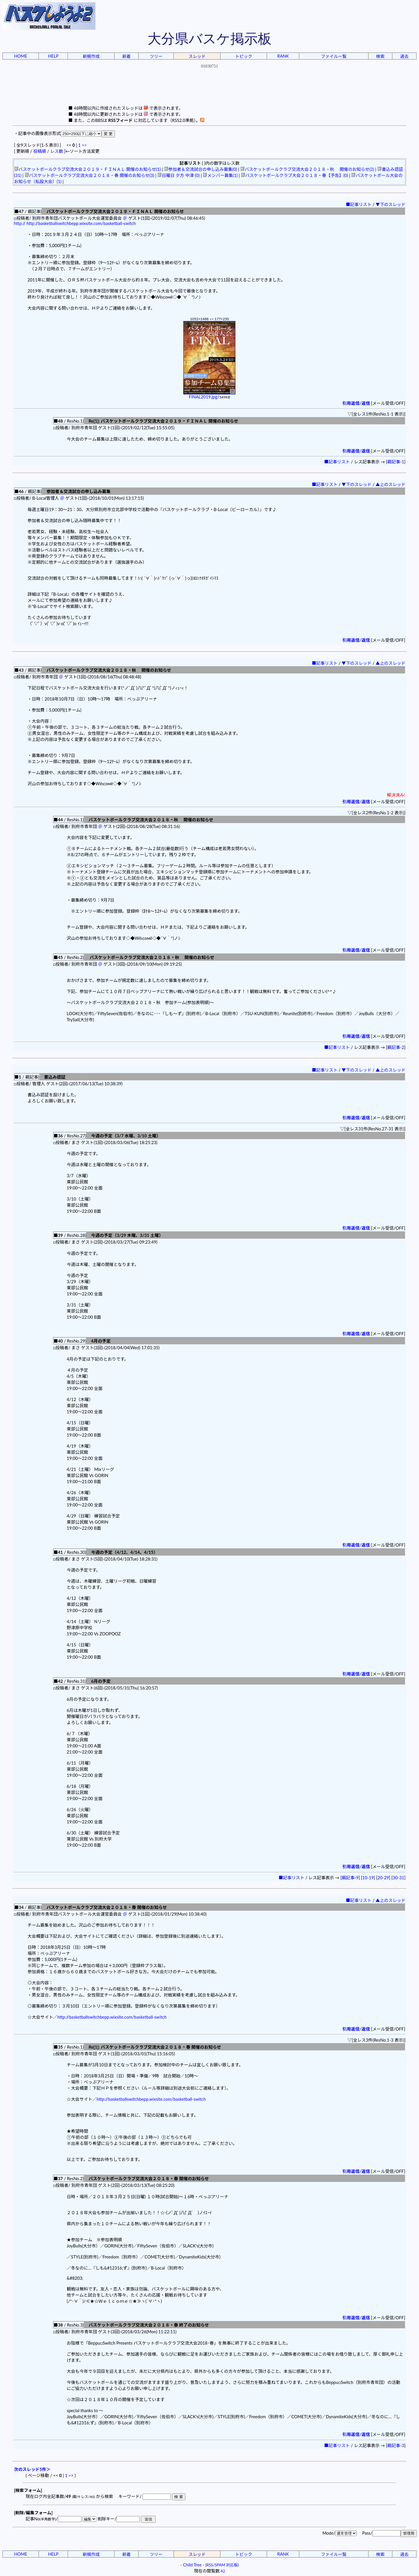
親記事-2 (395, 1047)
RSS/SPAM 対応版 (222, 2565)
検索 (380, 56)
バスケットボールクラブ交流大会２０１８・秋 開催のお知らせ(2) (307, 169)
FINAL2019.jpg (209, 394)
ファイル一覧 (334, 56)
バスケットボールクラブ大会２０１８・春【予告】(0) (294, 175)
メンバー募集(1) (220, 175)
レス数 (56, 151)
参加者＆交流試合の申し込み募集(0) (200, 169)
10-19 (368, 1877)
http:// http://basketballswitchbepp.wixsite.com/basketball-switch (75, 223)
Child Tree (192, 2564)
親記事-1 (395, 461)
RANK (283, 56)
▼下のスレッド (391, 204)
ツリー (156, 56)
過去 (404, 56)
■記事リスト (359, 204)
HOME (20, 56)
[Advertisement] (209, 92)
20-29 (383, 1877)
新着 (126, 56)
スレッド (197, 56)
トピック (243, 56)
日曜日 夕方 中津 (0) (178, 175)
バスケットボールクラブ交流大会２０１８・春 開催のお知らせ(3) (89, 175)
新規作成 (91, 56)
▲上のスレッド (391, 484)
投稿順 (39, 151)
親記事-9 (350, 1877)
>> (84, 145)
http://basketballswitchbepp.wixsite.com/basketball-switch (111, 2017)
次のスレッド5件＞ (32, 2469)
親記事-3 (395, 2445)
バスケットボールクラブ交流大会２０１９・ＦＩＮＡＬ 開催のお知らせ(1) (87, 169)
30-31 (398, 1877)
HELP (53, 56)
